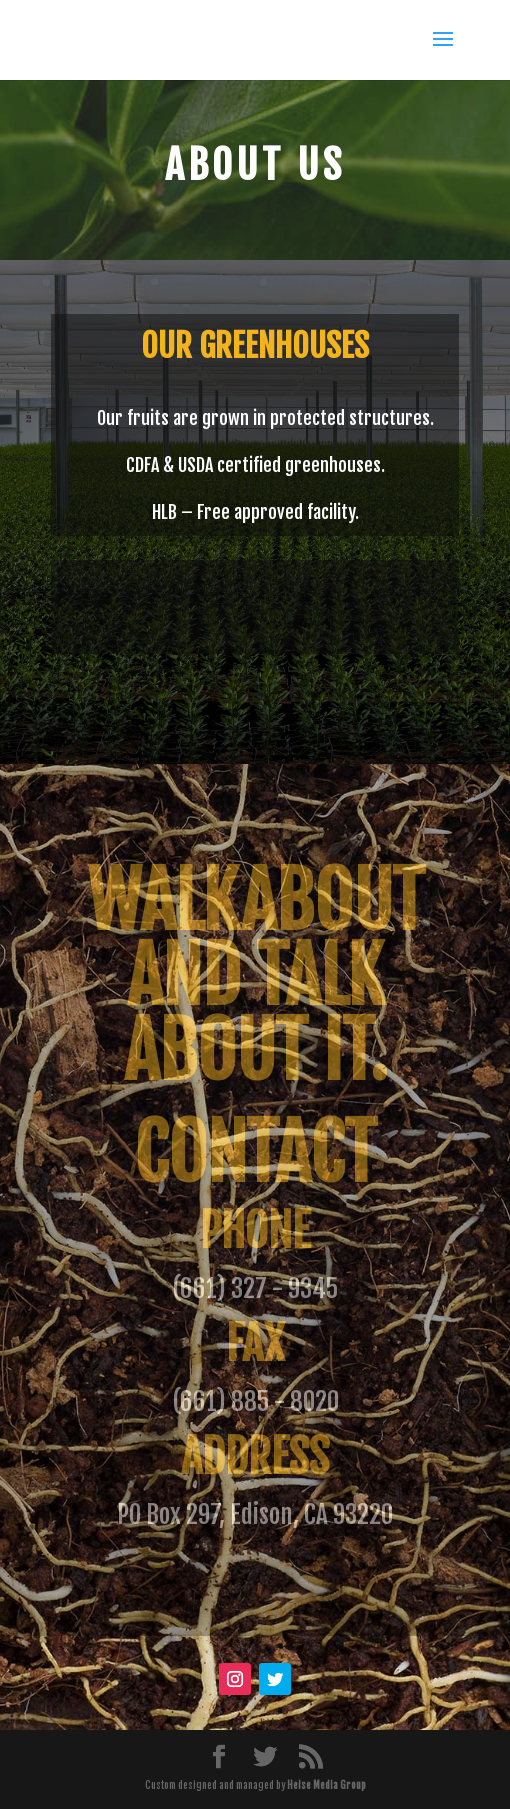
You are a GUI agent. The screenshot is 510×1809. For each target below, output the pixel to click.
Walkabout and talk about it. (255, 976)
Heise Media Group (326, 1785)
